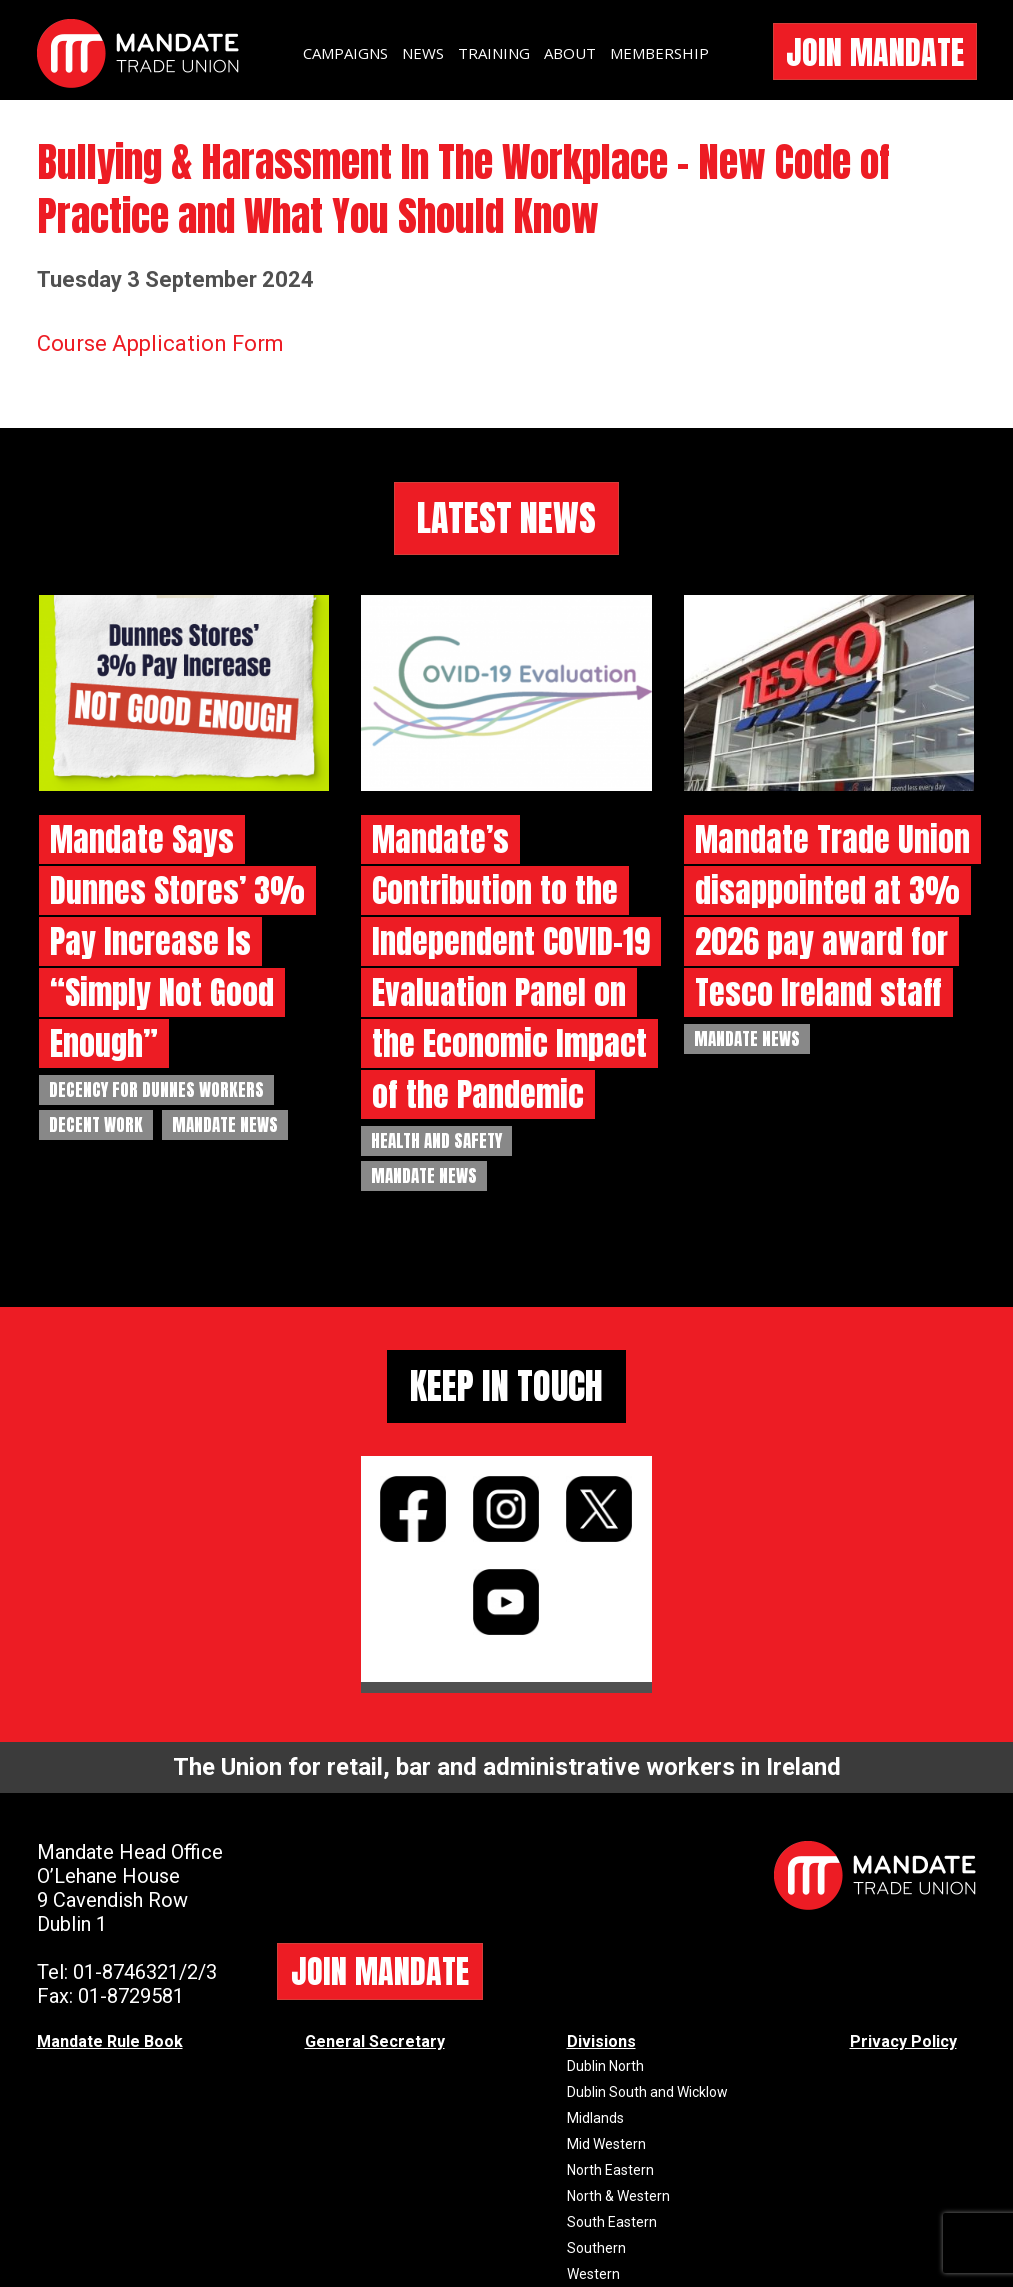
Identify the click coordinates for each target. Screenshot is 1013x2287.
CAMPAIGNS (345, 53)
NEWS (423, 53)
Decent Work (96, 1125)
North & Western (618, 2196)
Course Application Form (160, 343)
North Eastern (610, 2170)
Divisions (601, 2041)
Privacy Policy (903, 2041)
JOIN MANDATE (875, 52)
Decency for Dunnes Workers (156, 1090)
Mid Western (606, 2144)
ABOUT (570, 53)
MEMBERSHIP (659, 53)
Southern (596, 2248)
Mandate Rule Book (110, 2041)
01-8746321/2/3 (145, 1972)
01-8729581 (131, 1996)
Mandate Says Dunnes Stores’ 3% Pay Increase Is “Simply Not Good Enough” (177, 941)
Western (593, 2274)
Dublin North (605, 2066)
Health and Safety (436, 1141)
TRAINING (494, 53)
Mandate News (225, 1125)
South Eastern (612, 2222)
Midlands (595, 2118)
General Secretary (375, 2041)
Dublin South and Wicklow (647, 2092)
